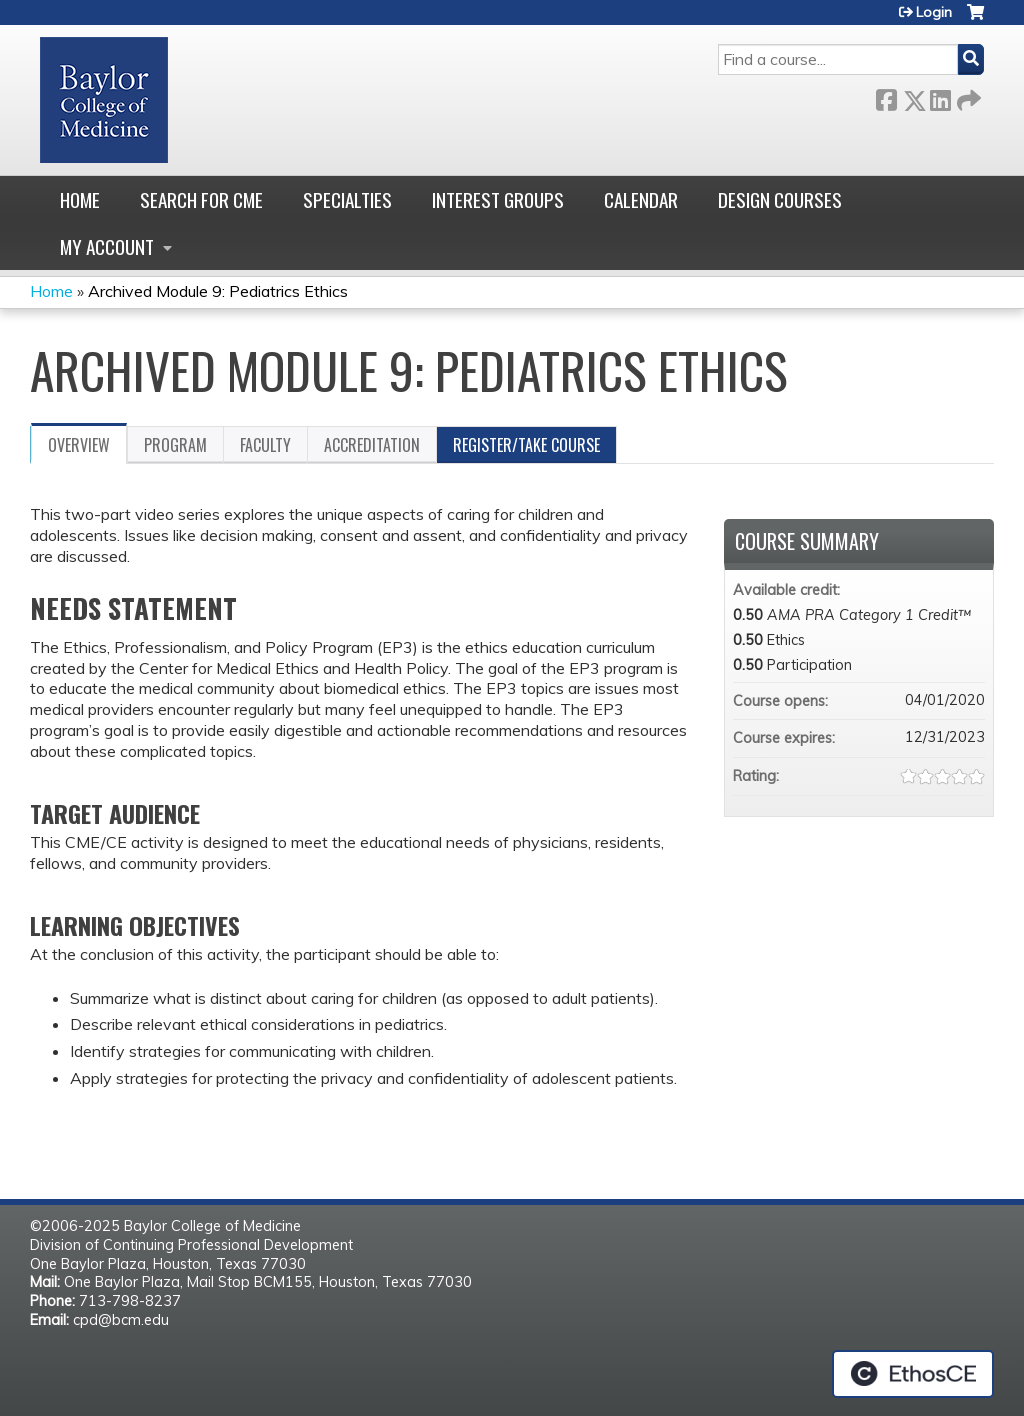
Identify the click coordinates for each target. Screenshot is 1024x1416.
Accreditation (372, 445)
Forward (967, 96)
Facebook (886, 96)
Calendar (641, 199)
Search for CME (201, 199)
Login (934, 12)
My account (107, 246)
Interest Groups (498, 199)
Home (80, 199)
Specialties (347, 199)
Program (175, 445)
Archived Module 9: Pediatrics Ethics (218, 291)
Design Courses (780, 199)
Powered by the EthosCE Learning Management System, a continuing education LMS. (913, 1374)
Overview (79, 445)
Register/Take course (526, 445)
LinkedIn (940, 96)
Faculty (265, 445)
